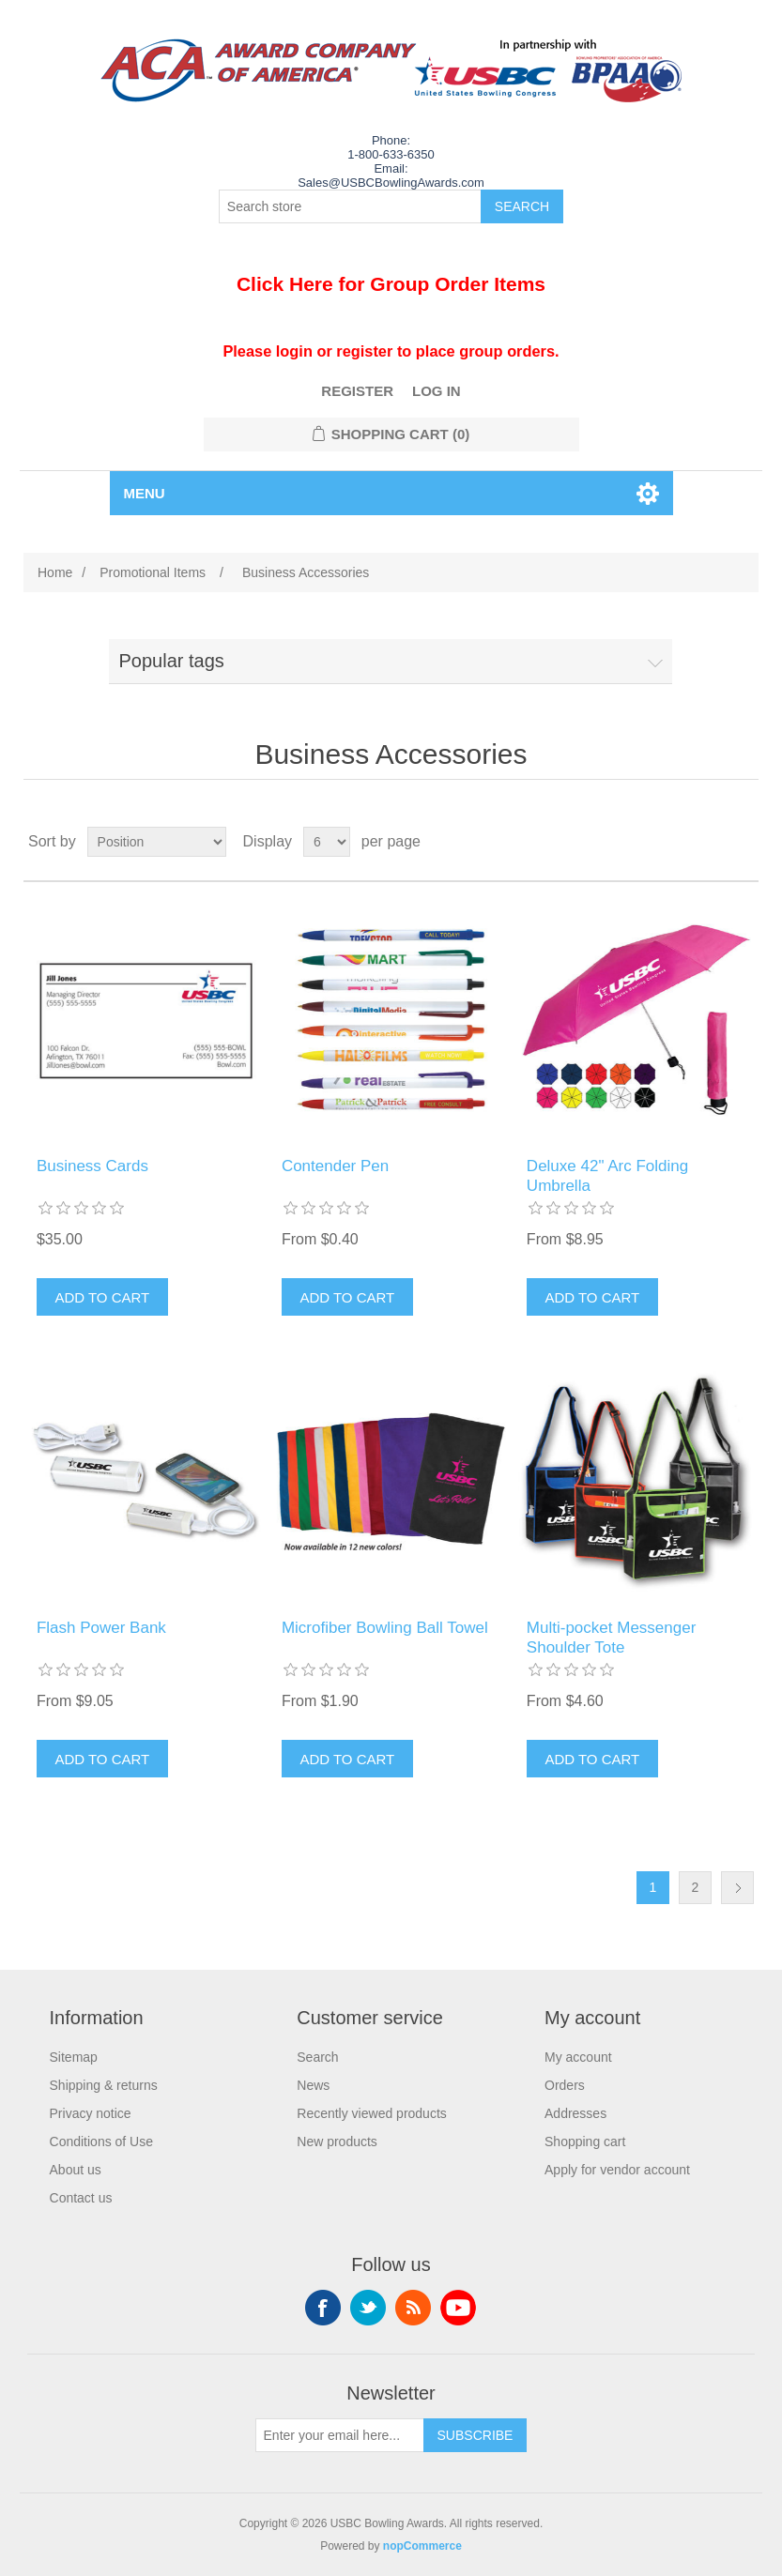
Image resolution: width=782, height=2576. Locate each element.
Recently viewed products (372, 2113)
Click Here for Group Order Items (391, 284)
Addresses (575, 2113)
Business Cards (92, 1166)
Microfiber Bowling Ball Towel (385, 1628)
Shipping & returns (104, 2085)
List (742, 842)
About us (75, 2169)
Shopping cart (584, 2141)
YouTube (458, 2307)
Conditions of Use (102, 2141)
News (313, 2085)
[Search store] (350, 206)
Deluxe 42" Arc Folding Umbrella (607, 1175)
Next (737, 1887)
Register (357, 391)
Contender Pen (335, 1166)
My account (578, 2057)
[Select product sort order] (156, 842)
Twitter (368, 2307)
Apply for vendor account (617, 2169)
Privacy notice (90, 2113)
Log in (436, 391)
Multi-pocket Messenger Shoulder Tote (611, 1637)
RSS (413, 2307)
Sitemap (74, 2057)
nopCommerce (422, 2546)
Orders (564, 2085)
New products (337, 2141)
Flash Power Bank (101, 1628)
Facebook (323, 2307)
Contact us (81, 2197)
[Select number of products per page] (326, 842)
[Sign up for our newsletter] (339, 2435)
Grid (709, 842)
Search (317, 2057)
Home (55, 572)
